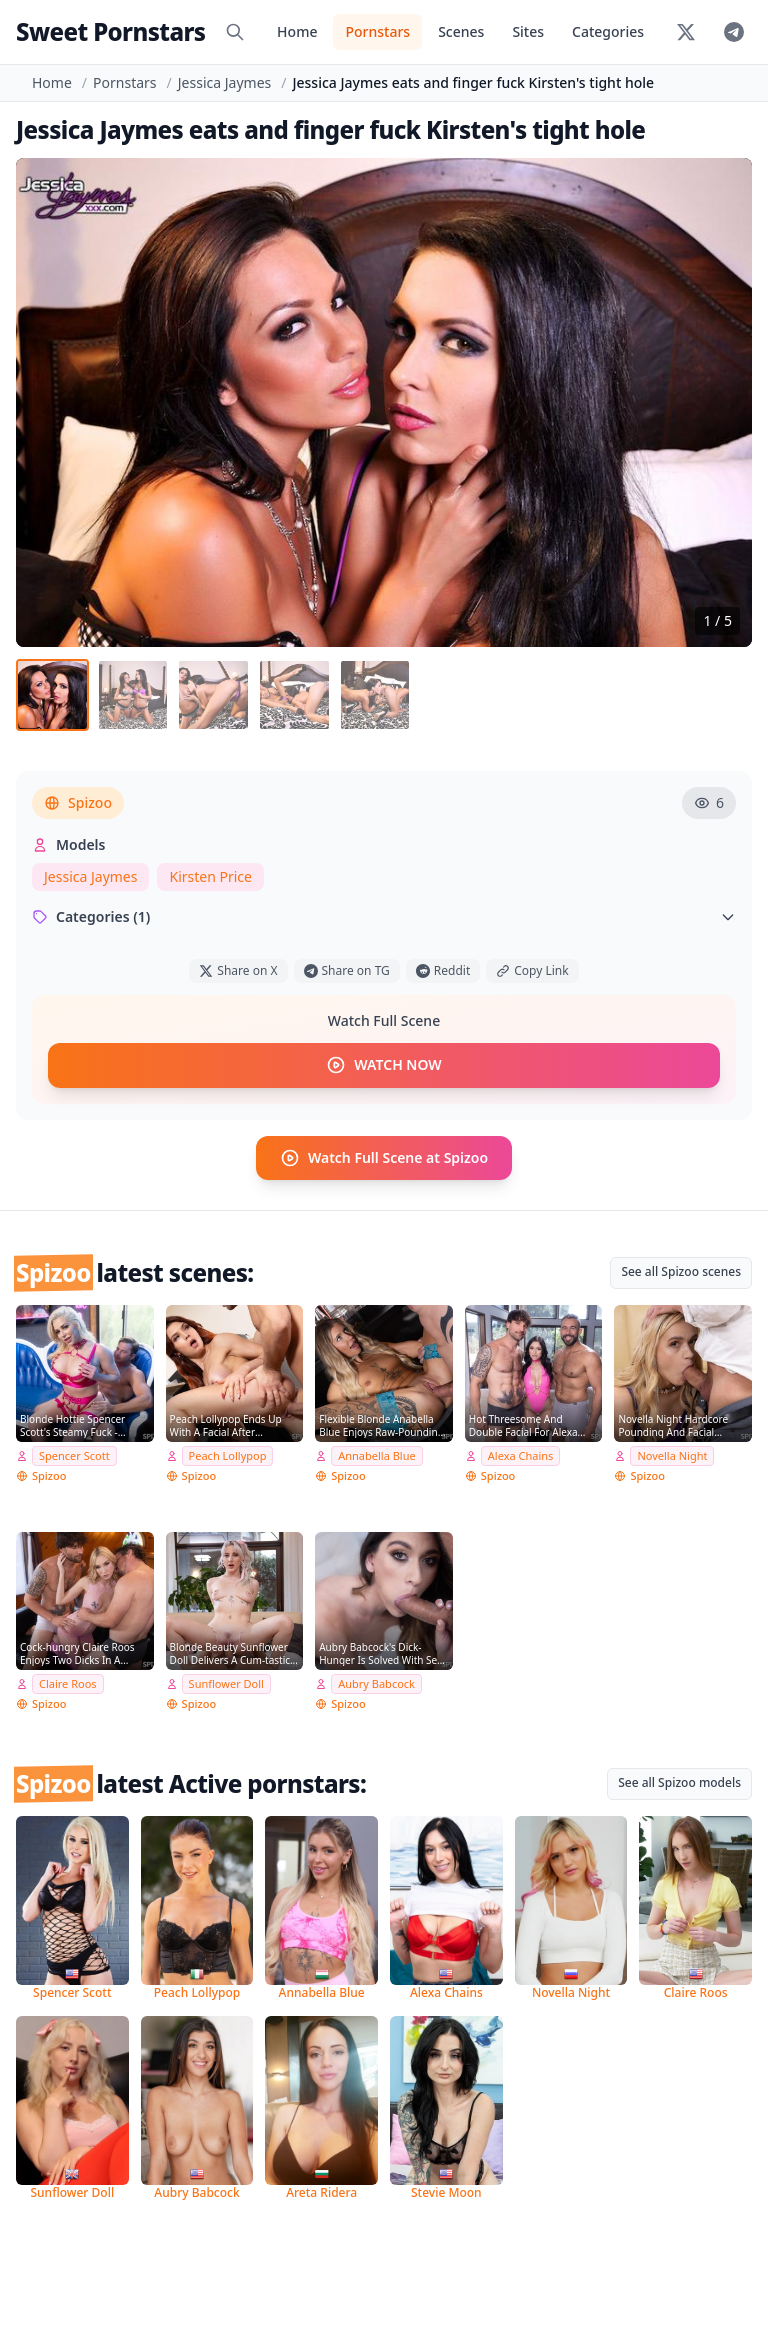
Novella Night (672, 1462)
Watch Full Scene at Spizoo (384, 1165)
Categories (608, 31)
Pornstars (377, 31)
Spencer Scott (74, 1462)
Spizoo (78, 810)
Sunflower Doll (226, 1690)
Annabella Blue (376, 1462)
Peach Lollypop (228, 1462)
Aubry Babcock (376, 1690)
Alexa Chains (521, 1462)
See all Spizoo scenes (681, 1278)
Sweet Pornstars (110, 31)
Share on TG (347, 978)
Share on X (238, 978)
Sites (528, 31)
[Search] (235, 32)
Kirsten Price (210, 884)
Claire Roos (68, 1690)
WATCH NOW (383, 1073)
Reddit (443, 978)
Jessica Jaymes (224, 82)
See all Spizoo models (679, 1789)
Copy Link (532, 978)
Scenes (461, 31)
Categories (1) (384, 924)
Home (297, 31)
